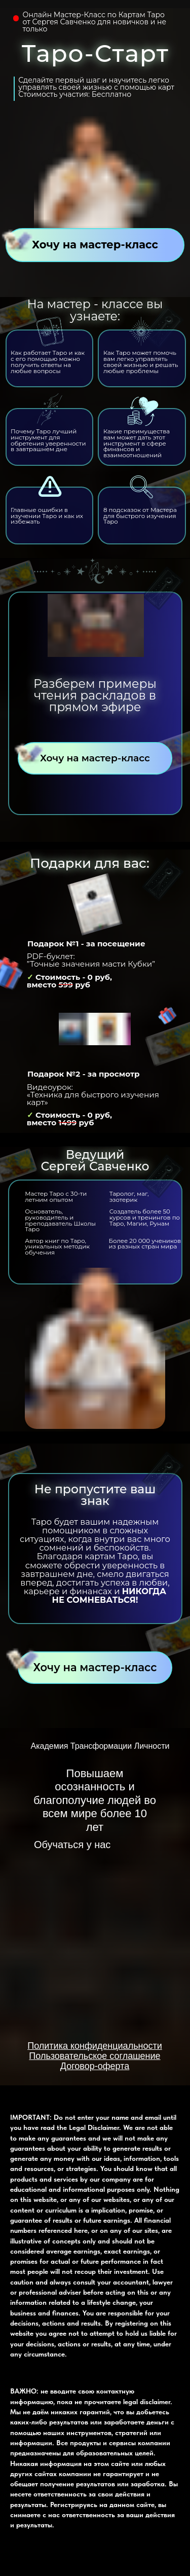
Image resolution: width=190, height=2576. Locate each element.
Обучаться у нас (72, 1844)
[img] (95, 1887)
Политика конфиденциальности (94, 2046)
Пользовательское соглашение (94, 2056)
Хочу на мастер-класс (95, 244)
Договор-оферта (94, 2066)
